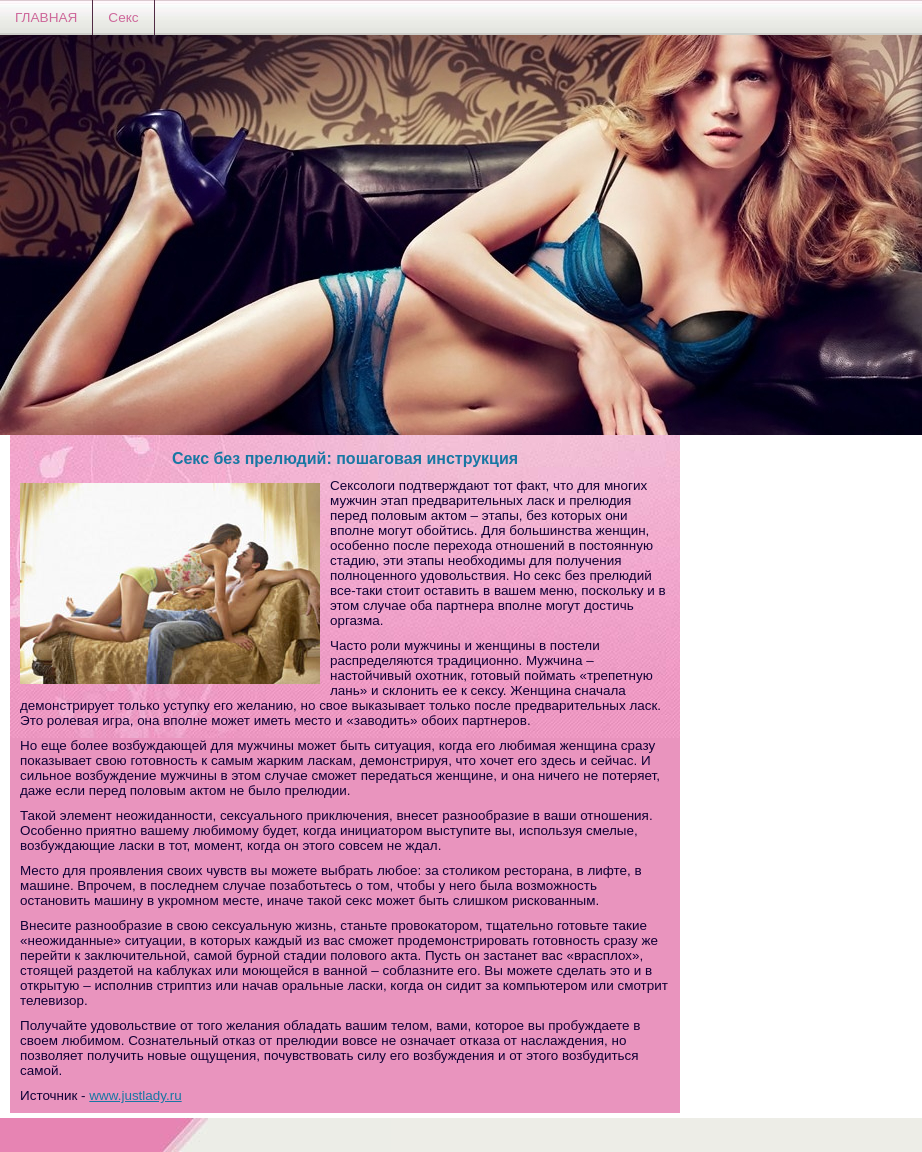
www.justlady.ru (135, 1095)
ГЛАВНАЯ (46, 17)
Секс (123, 17)
